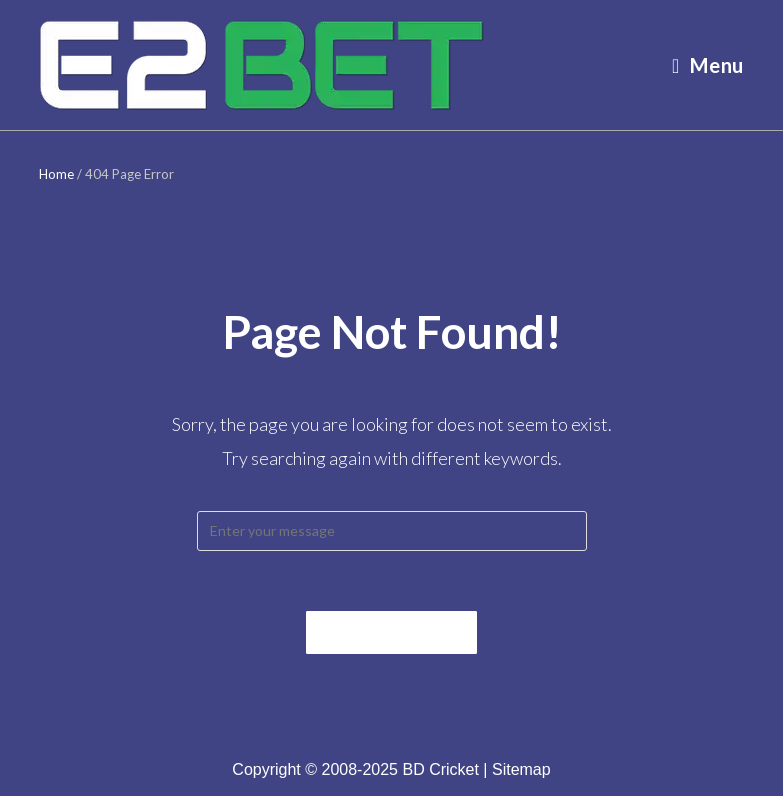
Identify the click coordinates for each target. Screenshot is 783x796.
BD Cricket (440, 769)
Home (56, 174)
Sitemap (521, 769)
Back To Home (391, 632)
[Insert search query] (392, 531)
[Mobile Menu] (708, 65)
